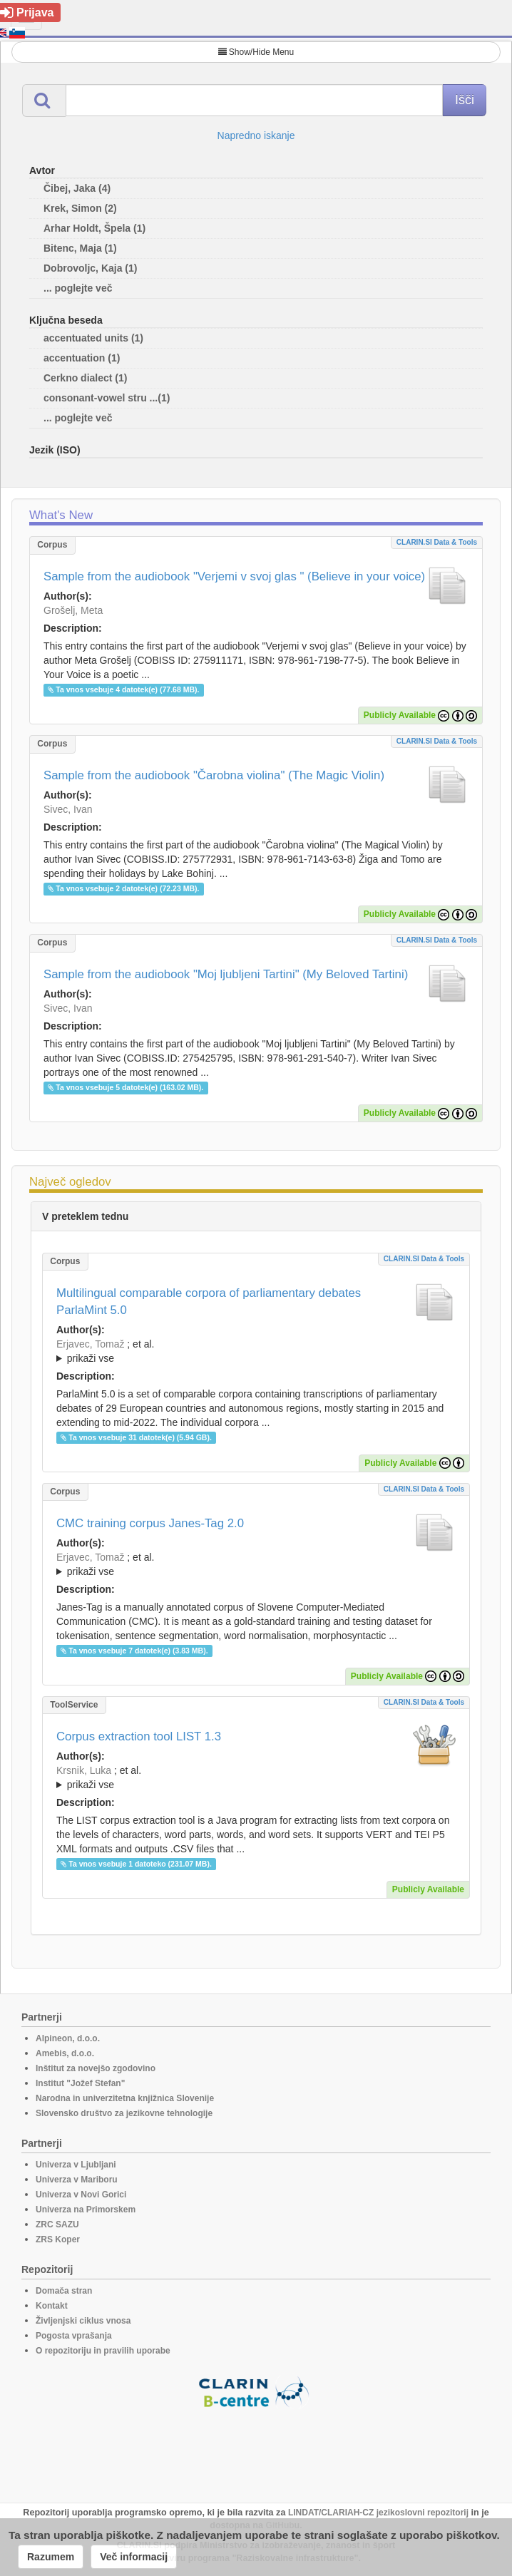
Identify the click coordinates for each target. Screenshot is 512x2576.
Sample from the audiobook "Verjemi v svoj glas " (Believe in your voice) (234, 576)
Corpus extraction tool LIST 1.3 (138, 1736)
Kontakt (52, 2306)
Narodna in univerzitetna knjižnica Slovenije (125, 2098)
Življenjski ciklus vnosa (83, 2321)
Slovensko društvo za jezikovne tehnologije (124, 2113)
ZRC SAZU (57, 2224)
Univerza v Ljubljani (76, 2165)
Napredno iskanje (256, 135)
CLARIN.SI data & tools (436, 542)
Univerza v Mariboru (77, 2180)
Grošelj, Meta (73, 610)
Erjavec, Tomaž (90, 1344)
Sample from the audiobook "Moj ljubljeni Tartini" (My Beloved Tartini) (225, 974)
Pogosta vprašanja (74, 2336)
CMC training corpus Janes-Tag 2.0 (150, 1523)
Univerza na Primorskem (85, 2210)
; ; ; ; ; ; (256, 1777)
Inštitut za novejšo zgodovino (95, 2068)
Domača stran (64, 2291)
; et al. (256, 1351)
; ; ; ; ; (256, 1564)
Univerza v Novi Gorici (81, 2195)
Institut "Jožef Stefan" (80, 2083)
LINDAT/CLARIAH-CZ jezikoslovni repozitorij (378, 2513)
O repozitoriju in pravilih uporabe (103, 2351)
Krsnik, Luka (83, 1770)
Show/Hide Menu (256, 52)
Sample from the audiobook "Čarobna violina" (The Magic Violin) (213, 775)
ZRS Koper (58, 2239)
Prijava (26, 12)
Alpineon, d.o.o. (68, 2038)
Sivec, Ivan (67, 809)
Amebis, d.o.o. (65, 2053)
